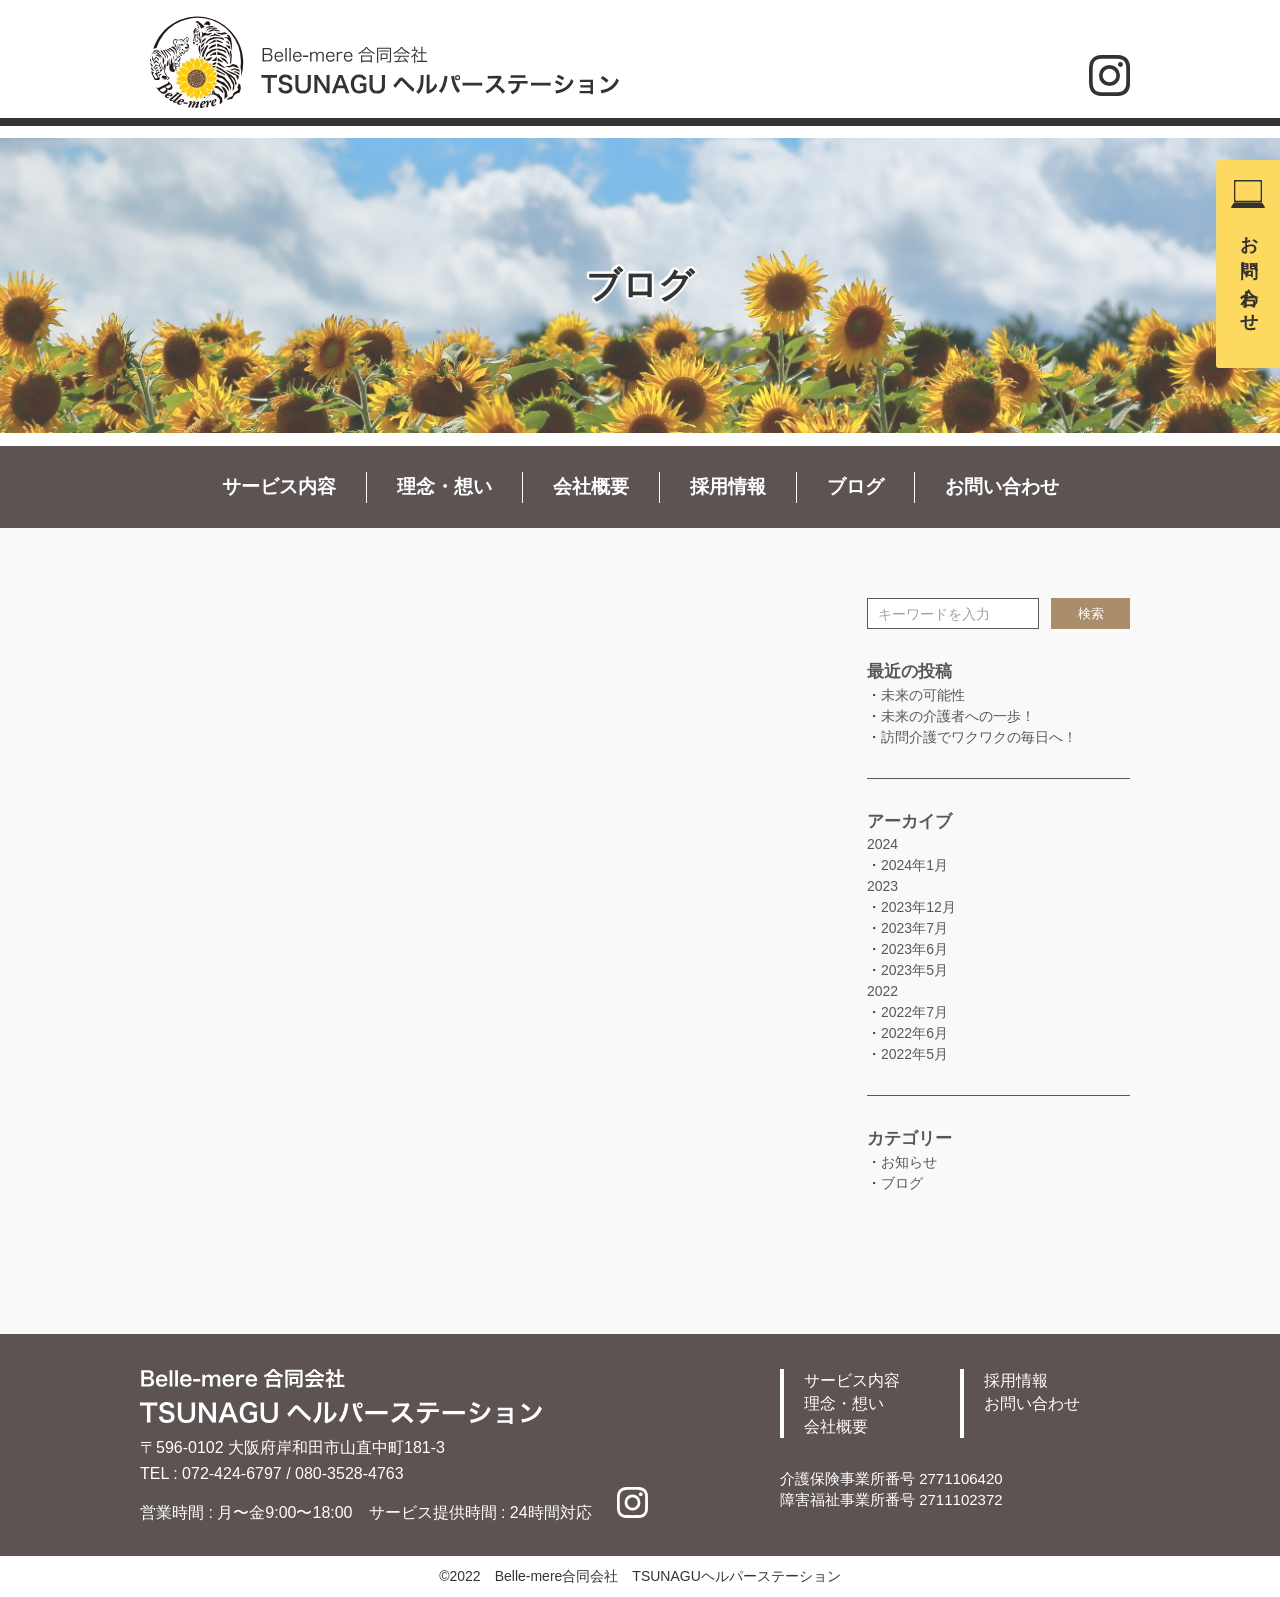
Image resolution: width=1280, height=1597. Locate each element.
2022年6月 (914, 1033)
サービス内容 (279, 486)
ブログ (855, 486)
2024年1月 (914, 865)
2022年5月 (914, 1054)
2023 (882, 886)
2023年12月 (918, 907)
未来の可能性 (923, 695)
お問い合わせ (1249, 274)
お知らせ (909, 1162)
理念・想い (444, 486)
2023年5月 (914, 970)
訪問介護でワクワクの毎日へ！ (979, 737)
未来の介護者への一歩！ (958, 716)
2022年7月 (914, 1012)
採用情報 (728, 486)
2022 (882, 991)
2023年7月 (914, 928)
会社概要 (591, 486)
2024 (882, 844)
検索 (1091, 613)
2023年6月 (914, 949)
